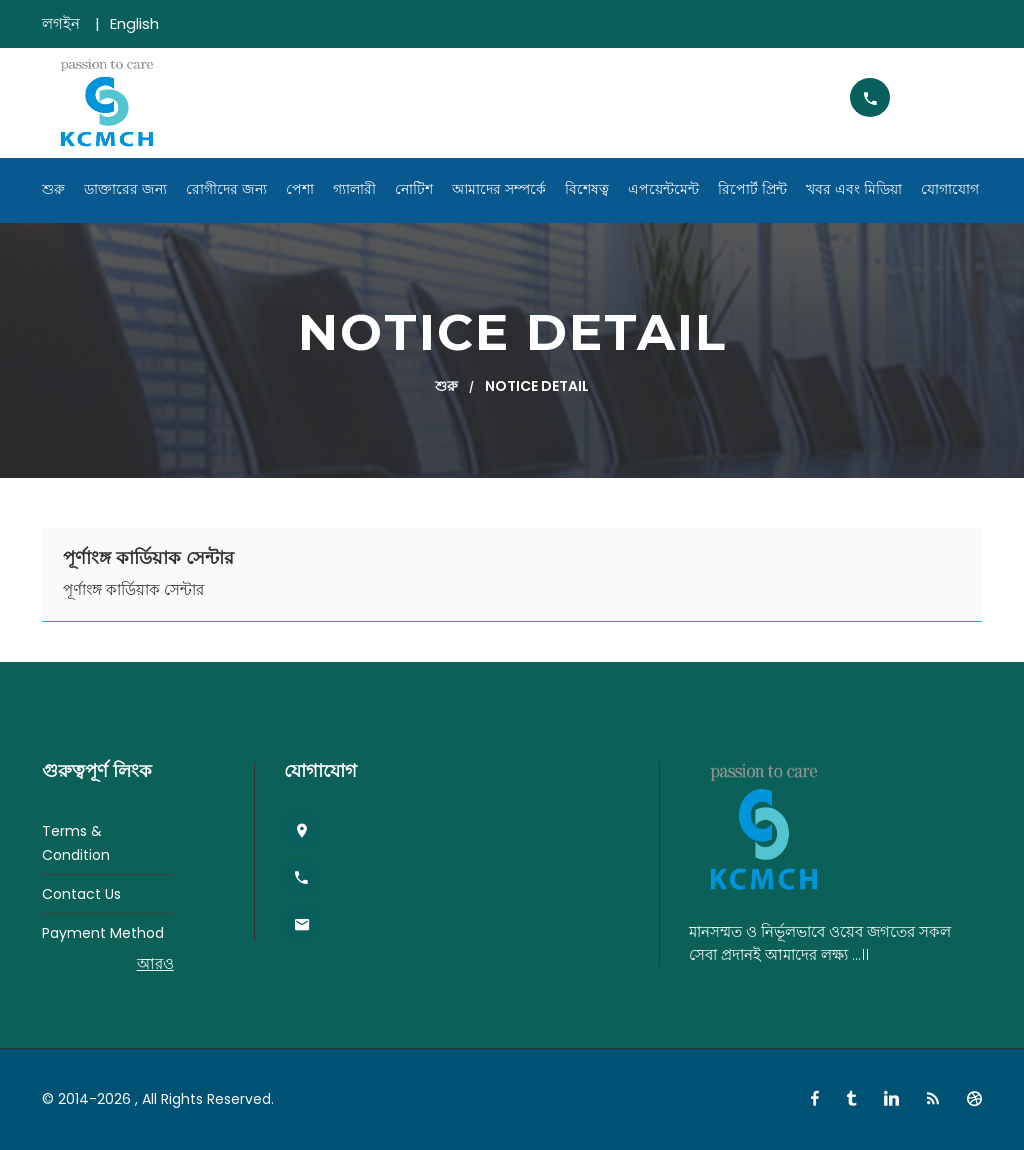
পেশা (300, 189)
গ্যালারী (354, 189)
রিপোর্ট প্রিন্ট (752, 189)
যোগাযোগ (950, 189)
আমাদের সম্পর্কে (499, 189)
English (134, 23)
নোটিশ (414, 189)
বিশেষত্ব (587, 189)
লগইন (61, 23)
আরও (155, 963)
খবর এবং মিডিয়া (854, 189)
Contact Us (81, 894)
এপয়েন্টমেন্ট (663, 189)
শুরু (53, 189)
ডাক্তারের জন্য (125, 189)
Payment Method (103, 933)
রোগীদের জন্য (226, 189)
